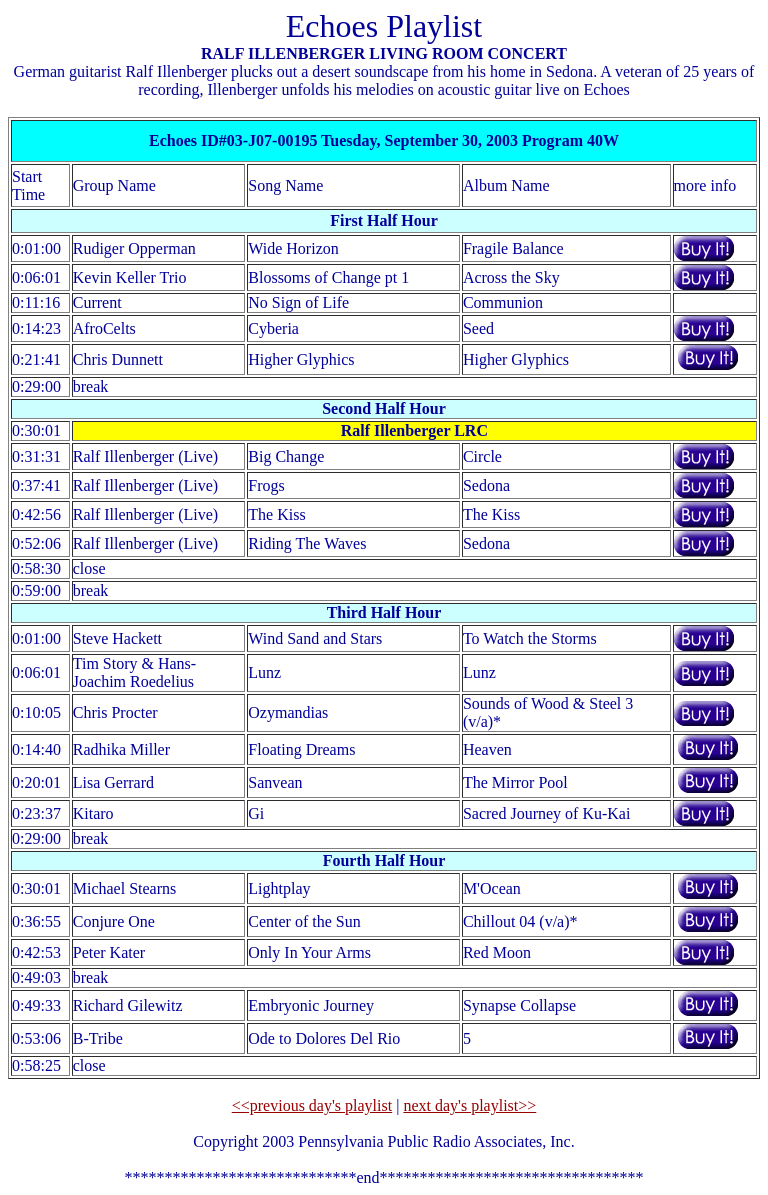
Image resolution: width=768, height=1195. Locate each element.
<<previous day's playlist (312, 1105)
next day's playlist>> (469, 1105)
